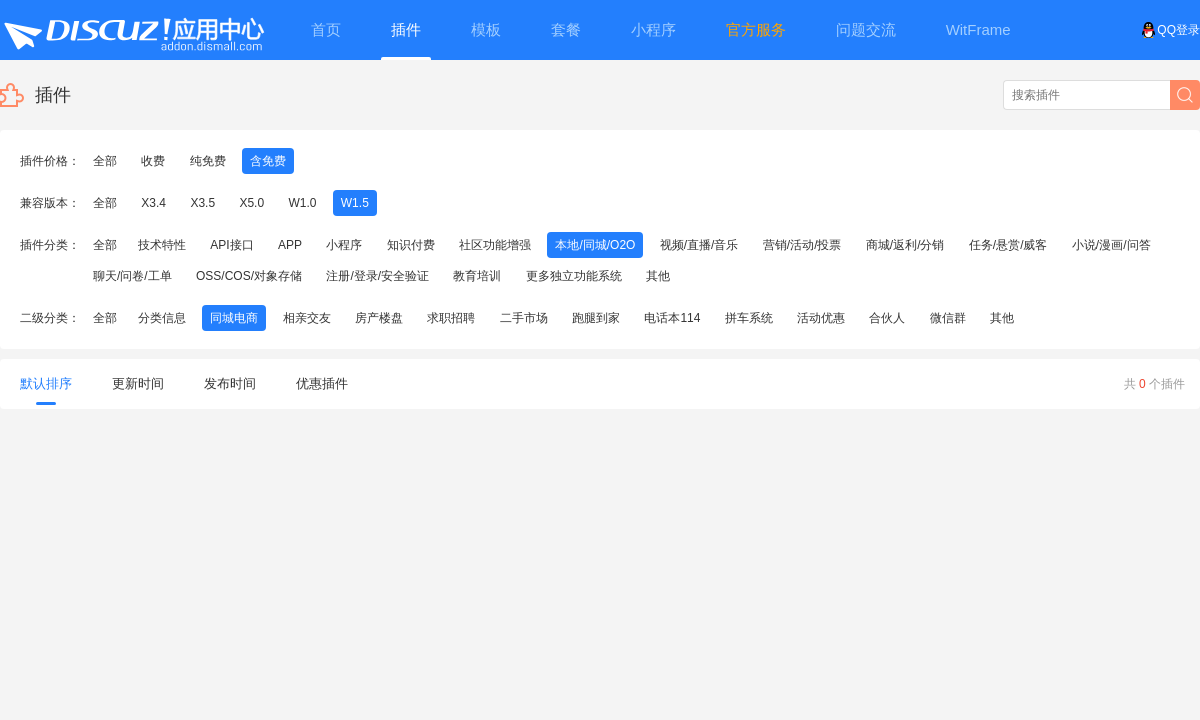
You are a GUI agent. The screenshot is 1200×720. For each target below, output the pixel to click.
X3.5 (202, 203)
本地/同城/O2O (595, 245)
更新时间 (138, 383)
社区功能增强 (495, 245)
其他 (658, 276)
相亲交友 (307, 318)
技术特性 (162, 245)
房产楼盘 (379, 318)
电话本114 (672, 318)
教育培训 (477, 276)
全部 (105, 161)
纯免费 (208, 161)
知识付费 (411, 245)
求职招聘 (451, 318)
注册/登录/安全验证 (377, 276)
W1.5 (355, 203)
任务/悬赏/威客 (1008, 245)
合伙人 (887, 318)
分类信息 (162, 318)
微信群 (948, 318)
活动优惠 (821, 318)
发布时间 (230, 383)
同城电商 (234, 318)
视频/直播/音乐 (699, 245)
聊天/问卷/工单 (132, 276)
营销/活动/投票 (802, 245)
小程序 (344, 245)
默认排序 (46, 390)
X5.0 (251, 203)
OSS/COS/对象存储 (249, 276)
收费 (153, 161)
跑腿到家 (596, 318)
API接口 (231, 245)
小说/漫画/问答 (1111, 245)
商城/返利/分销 (905, 245)
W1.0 (302, 203)
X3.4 (153, 203)
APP (290, 245)
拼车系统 (749, 318)
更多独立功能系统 (574, 276)
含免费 (268, 161)
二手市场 (524, 318)
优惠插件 (322, 383)
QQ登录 (1170, 30)
